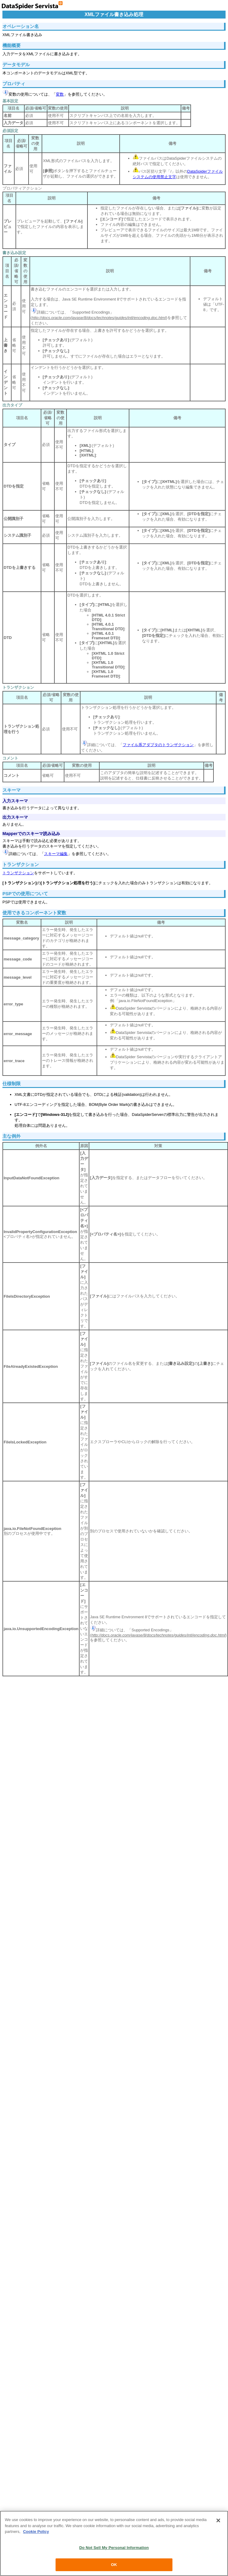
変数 (60, 94)
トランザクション (18, 873)
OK (114, 2564)
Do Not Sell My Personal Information (114, 2547)
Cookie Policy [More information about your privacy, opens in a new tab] (36, 2531)
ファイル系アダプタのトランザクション (158, 745)
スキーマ (11, 790)
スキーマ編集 (56, 853)
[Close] (218, 2520)
